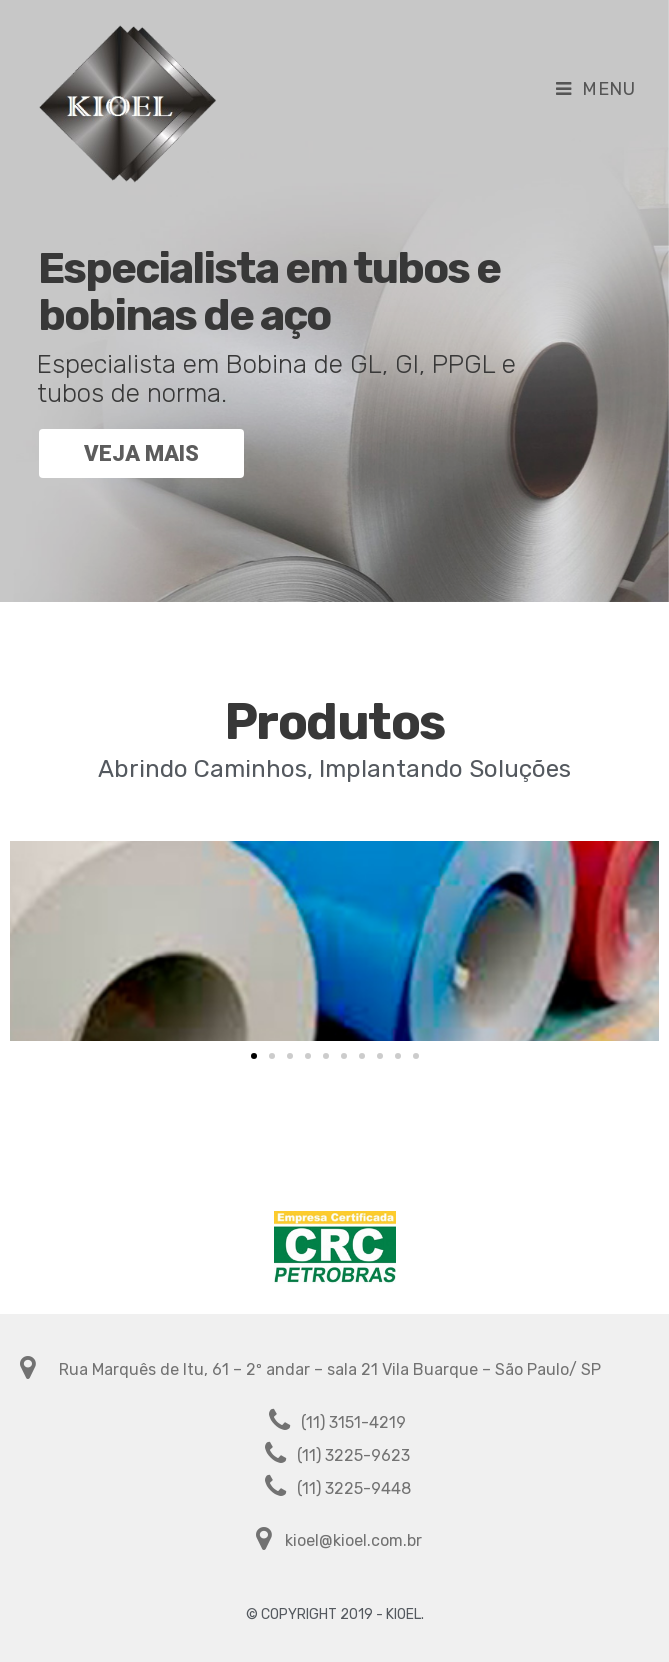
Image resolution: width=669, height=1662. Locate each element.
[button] (254, 1056)
